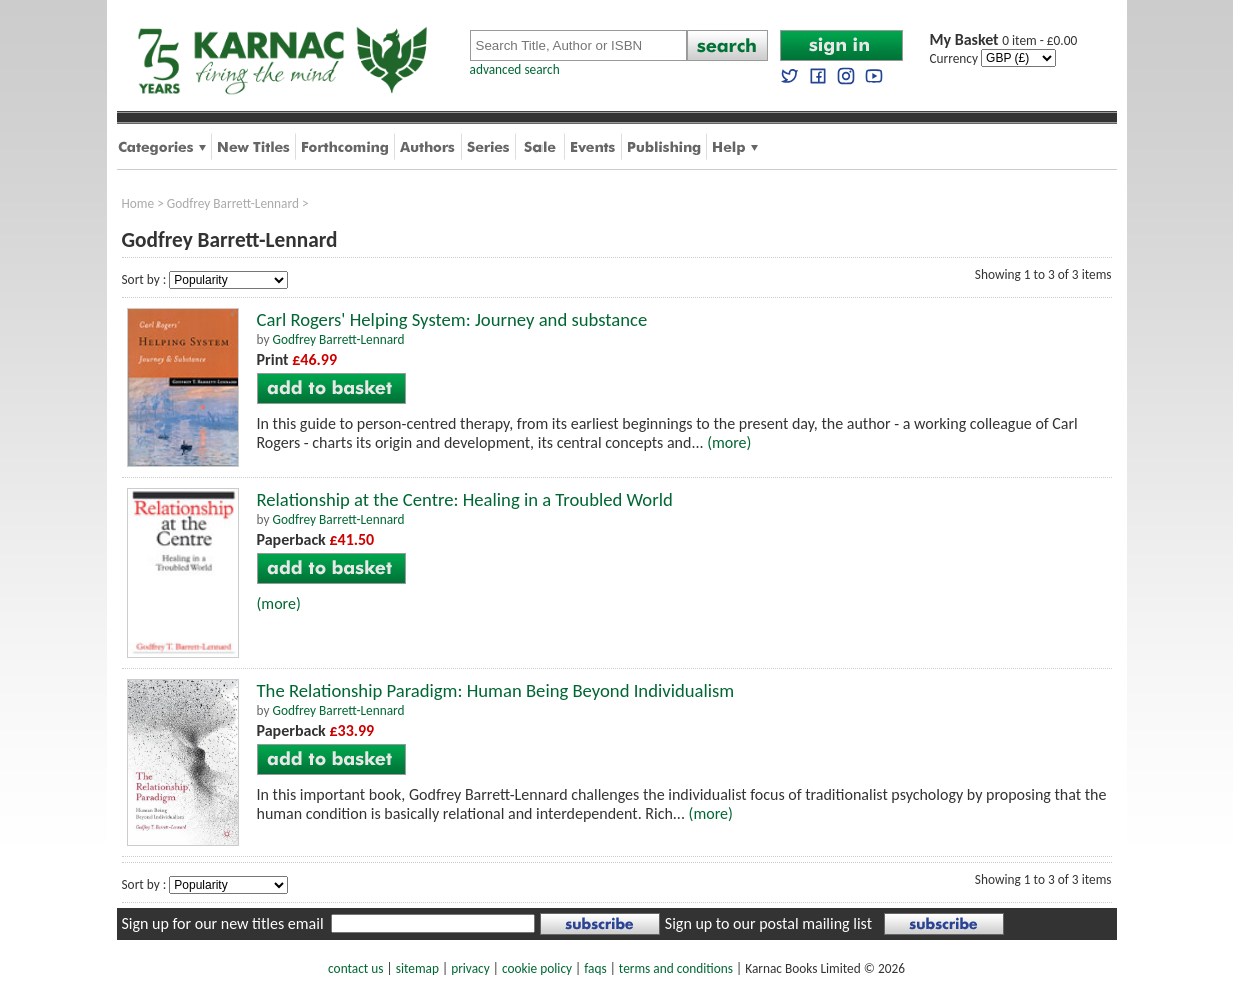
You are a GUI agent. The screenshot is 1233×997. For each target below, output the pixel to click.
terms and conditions (676, 968)
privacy (470, 968)
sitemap (417, 968)
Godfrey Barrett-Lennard (233, 203)
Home (138, 203)
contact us (355, 968)
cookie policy (537, 968)
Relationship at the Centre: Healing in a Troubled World (465, 499)
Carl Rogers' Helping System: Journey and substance (452, 319)
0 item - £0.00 (1004, 40)
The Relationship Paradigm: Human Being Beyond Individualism (496, 690)
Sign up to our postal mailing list (768, 923)
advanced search (515, 69)
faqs (595, 968)
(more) (729, 442)
